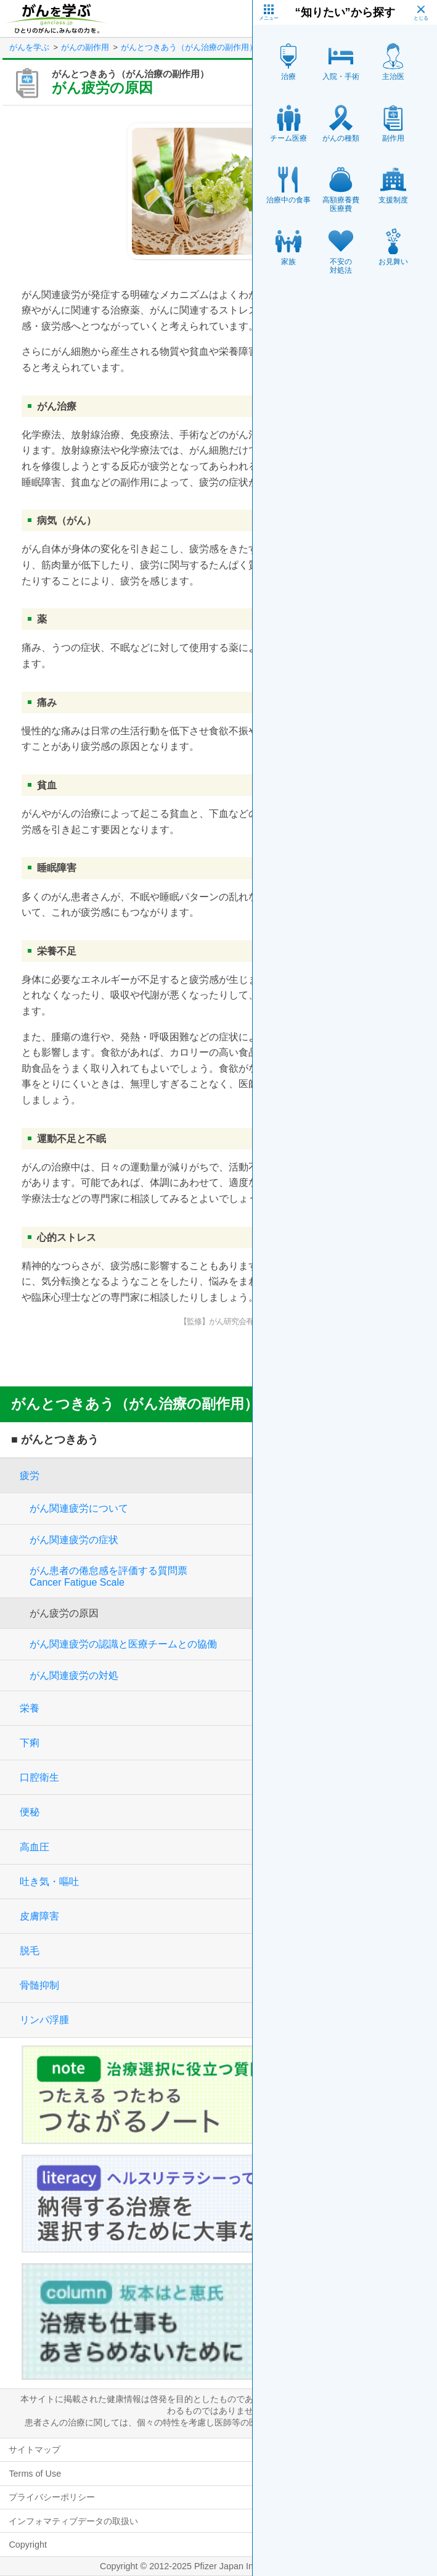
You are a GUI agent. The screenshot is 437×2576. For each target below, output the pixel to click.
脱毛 (29, 1950)
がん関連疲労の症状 (74, 1539)
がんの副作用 (85, 47)
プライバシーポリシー (52, 2497)
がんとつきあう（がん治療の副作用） (189, 47)
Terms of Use (35, 2474)
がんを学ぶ (29, 47)
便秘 (29, 1812)
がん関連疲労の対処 (74, 1675)
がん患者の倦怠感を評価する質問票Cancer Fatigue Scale (108, 1576)
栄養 (29, 1708)
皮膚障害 (39, 1916)
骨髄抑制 (39, 1985)
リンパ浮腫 (44, 2020)
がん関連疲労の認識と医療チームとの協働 (123, 1644)
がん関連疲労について (79, 1508)
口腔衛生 (39, 1777)
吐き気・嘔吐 (49, 1881)
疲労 (29, 1475)
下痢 (29, 1742)
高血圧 (34, 1847)
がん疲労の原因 (64, 1613)
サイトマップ (34, 2449)
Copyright (28, 2544)
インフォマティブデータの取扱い (73, 2521)
